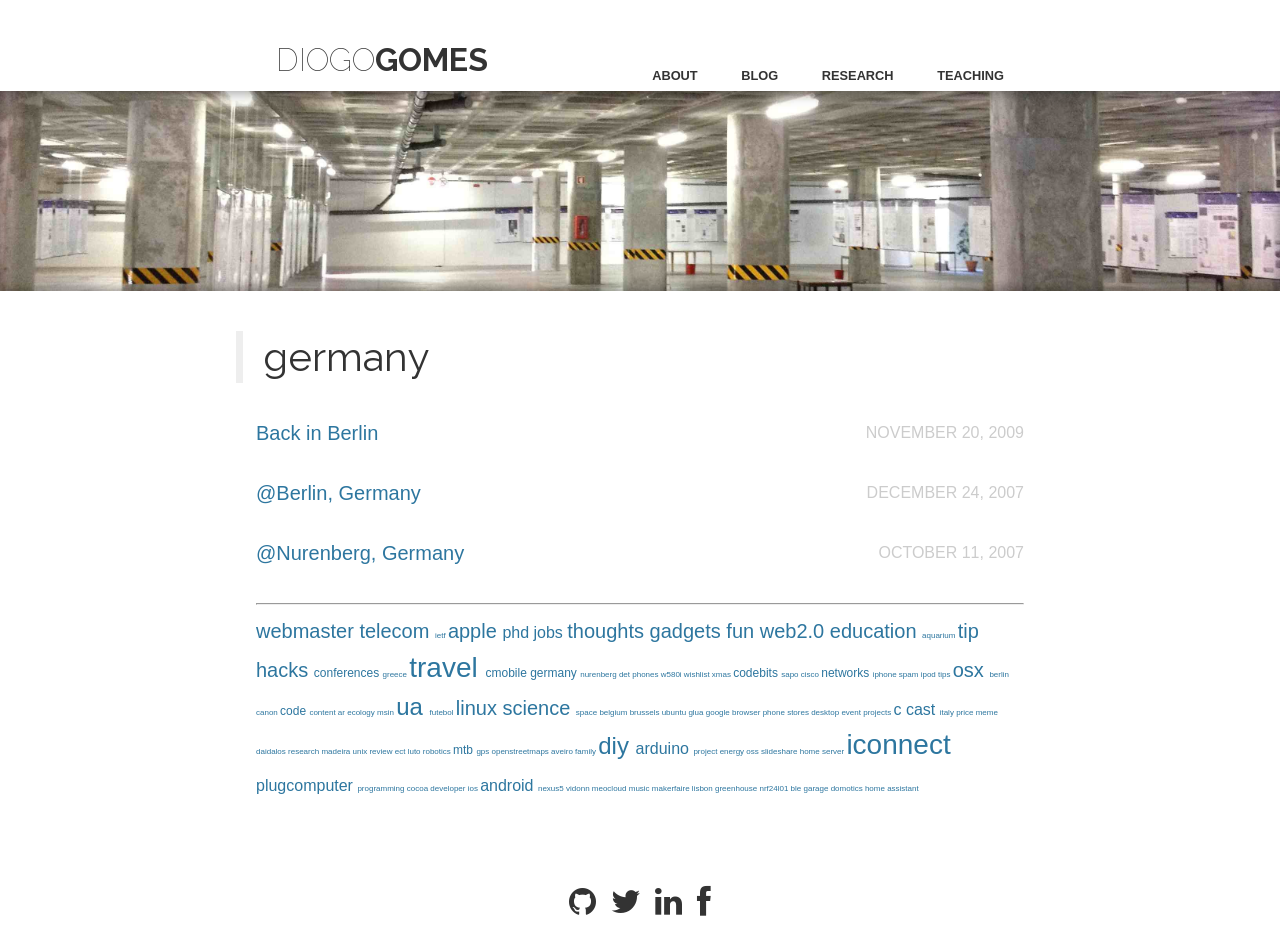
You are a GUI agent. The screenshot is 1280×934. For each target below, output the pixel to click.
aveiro (563, 751)
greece (396, 674)
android (509, 785)
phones (646, 674)
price (966, 712)
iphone (886, 674)
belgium (614, 712)
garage (817, 788)
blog (759, 75)
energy (733, 751)
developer (448, 788)
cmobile (507, 673)
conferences (348, 673)
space (588, 712)
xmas (722, 674)
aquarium (940, 635)
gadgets (688, 631)
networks (846, 673)
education (876, 631)
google (719, 712)
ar (342, 712)
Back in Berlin (317, 433)
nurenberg (599, 674)
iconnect (898, 744)
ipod (929, 674)
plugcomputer (306, 785)
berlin (999, 674)
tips (945, 674)
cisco (811, 674)
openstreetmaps (522, 751)
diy (616, 745)
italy (948, 712)
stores (799, 712)
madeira (336, 751)
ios (474, 788)
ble (797, 788)
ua (412, 706)
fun (742, 631)
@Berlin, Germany (338, 493)
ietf (441, 635)
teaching (970, 75)
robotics (438, 751)
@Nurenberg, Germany (360, 553)
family (586, 751)
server (834, 751)
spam (910, 674)
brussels (646, 712)
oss (753, 751)
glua (696, 712)
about (675, 75)
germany (555, 673)
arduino (665, 748)
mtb (464, 750)
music (640, 788)
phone (775, 712)
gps (483, 751)
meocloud (610, 788)
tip (968, 631)
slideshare (780, 751)
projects (878, 712)
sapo (791, 674)
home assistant (892, 788)
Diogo (382, 59)
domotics (848, 788)
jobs (551, 632)
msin (386, 712)
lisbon (703, 788)
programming (381, 788)
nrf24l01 (774, 788)
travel (447, 667)
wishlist (698, 674)
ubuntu (675, 712)
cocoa (419, 788)
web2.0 (795, 631)
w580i (672, 674)
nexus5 (552, 788)
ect (401, 751)
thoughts (608, 631)
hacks (285, 670)
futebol (443, 712)
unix (361, 751)
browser (747, 712)
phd (517, 632)
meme (987, 712)
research (858, 75)
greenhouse (737, 788)
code (294, 711)
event (852, 712)
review (381, 751)
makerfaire (672, 788)
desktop (826, 712)
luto (415, 751)
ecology (362, 712)
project (706, 751)
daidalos (272, 751)
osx (971, 670)
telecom (397, 631)
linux (479, 708)
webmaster (307, 631)
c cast (916, 709)
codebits (757, 673)
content (323, 712)
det (625, 674)
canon (268, 712)
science (538, 708)
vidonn (579, 788)
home (811, 751)
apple (475, 631)
